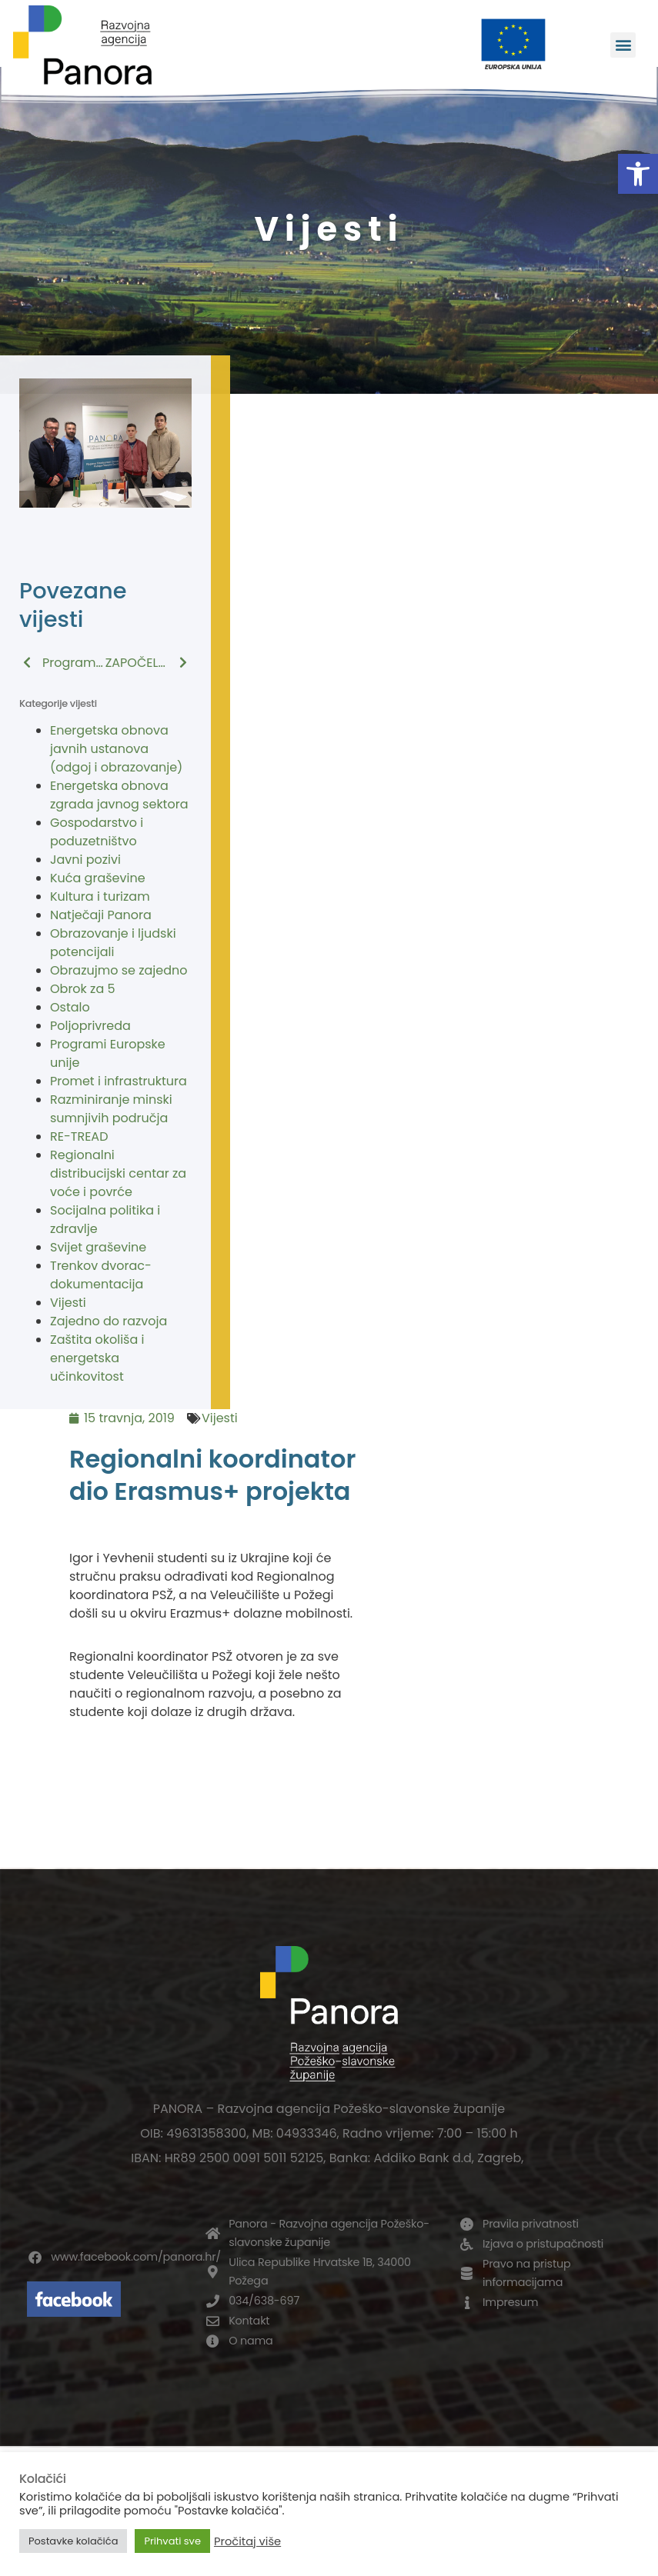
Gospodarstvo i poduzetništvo (96, 832)
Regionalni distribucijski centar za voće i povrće (118, 1173)
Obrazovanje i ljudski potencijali (113, 943)
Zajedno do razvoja (108, 1321)
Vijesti (68, 1302)
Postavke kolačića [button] (73, 2541)
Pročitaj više (247, 2541)
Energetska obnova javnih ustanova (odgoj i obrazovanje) (116, 748)
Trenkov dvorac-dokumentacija (101, 1275)
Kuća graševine (97, 878)
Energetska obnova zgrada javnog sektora (119, 795)
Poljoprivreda (90, 1026)
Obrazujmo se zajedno (118, 970)
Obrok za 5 (82, 989)
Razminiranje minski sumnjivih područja (111, 1109)
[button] (638, 174)
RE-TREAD (79, 1136)
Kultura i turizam (100, 896)
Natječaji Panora (101, 915)
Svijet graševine (98, 1247)
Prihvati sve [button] (172, 2541)
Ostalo (70, 1007)
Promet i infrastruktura (118, 1081)
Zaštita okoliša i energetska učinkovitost (97, 1358)
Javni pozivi (85, 859)
